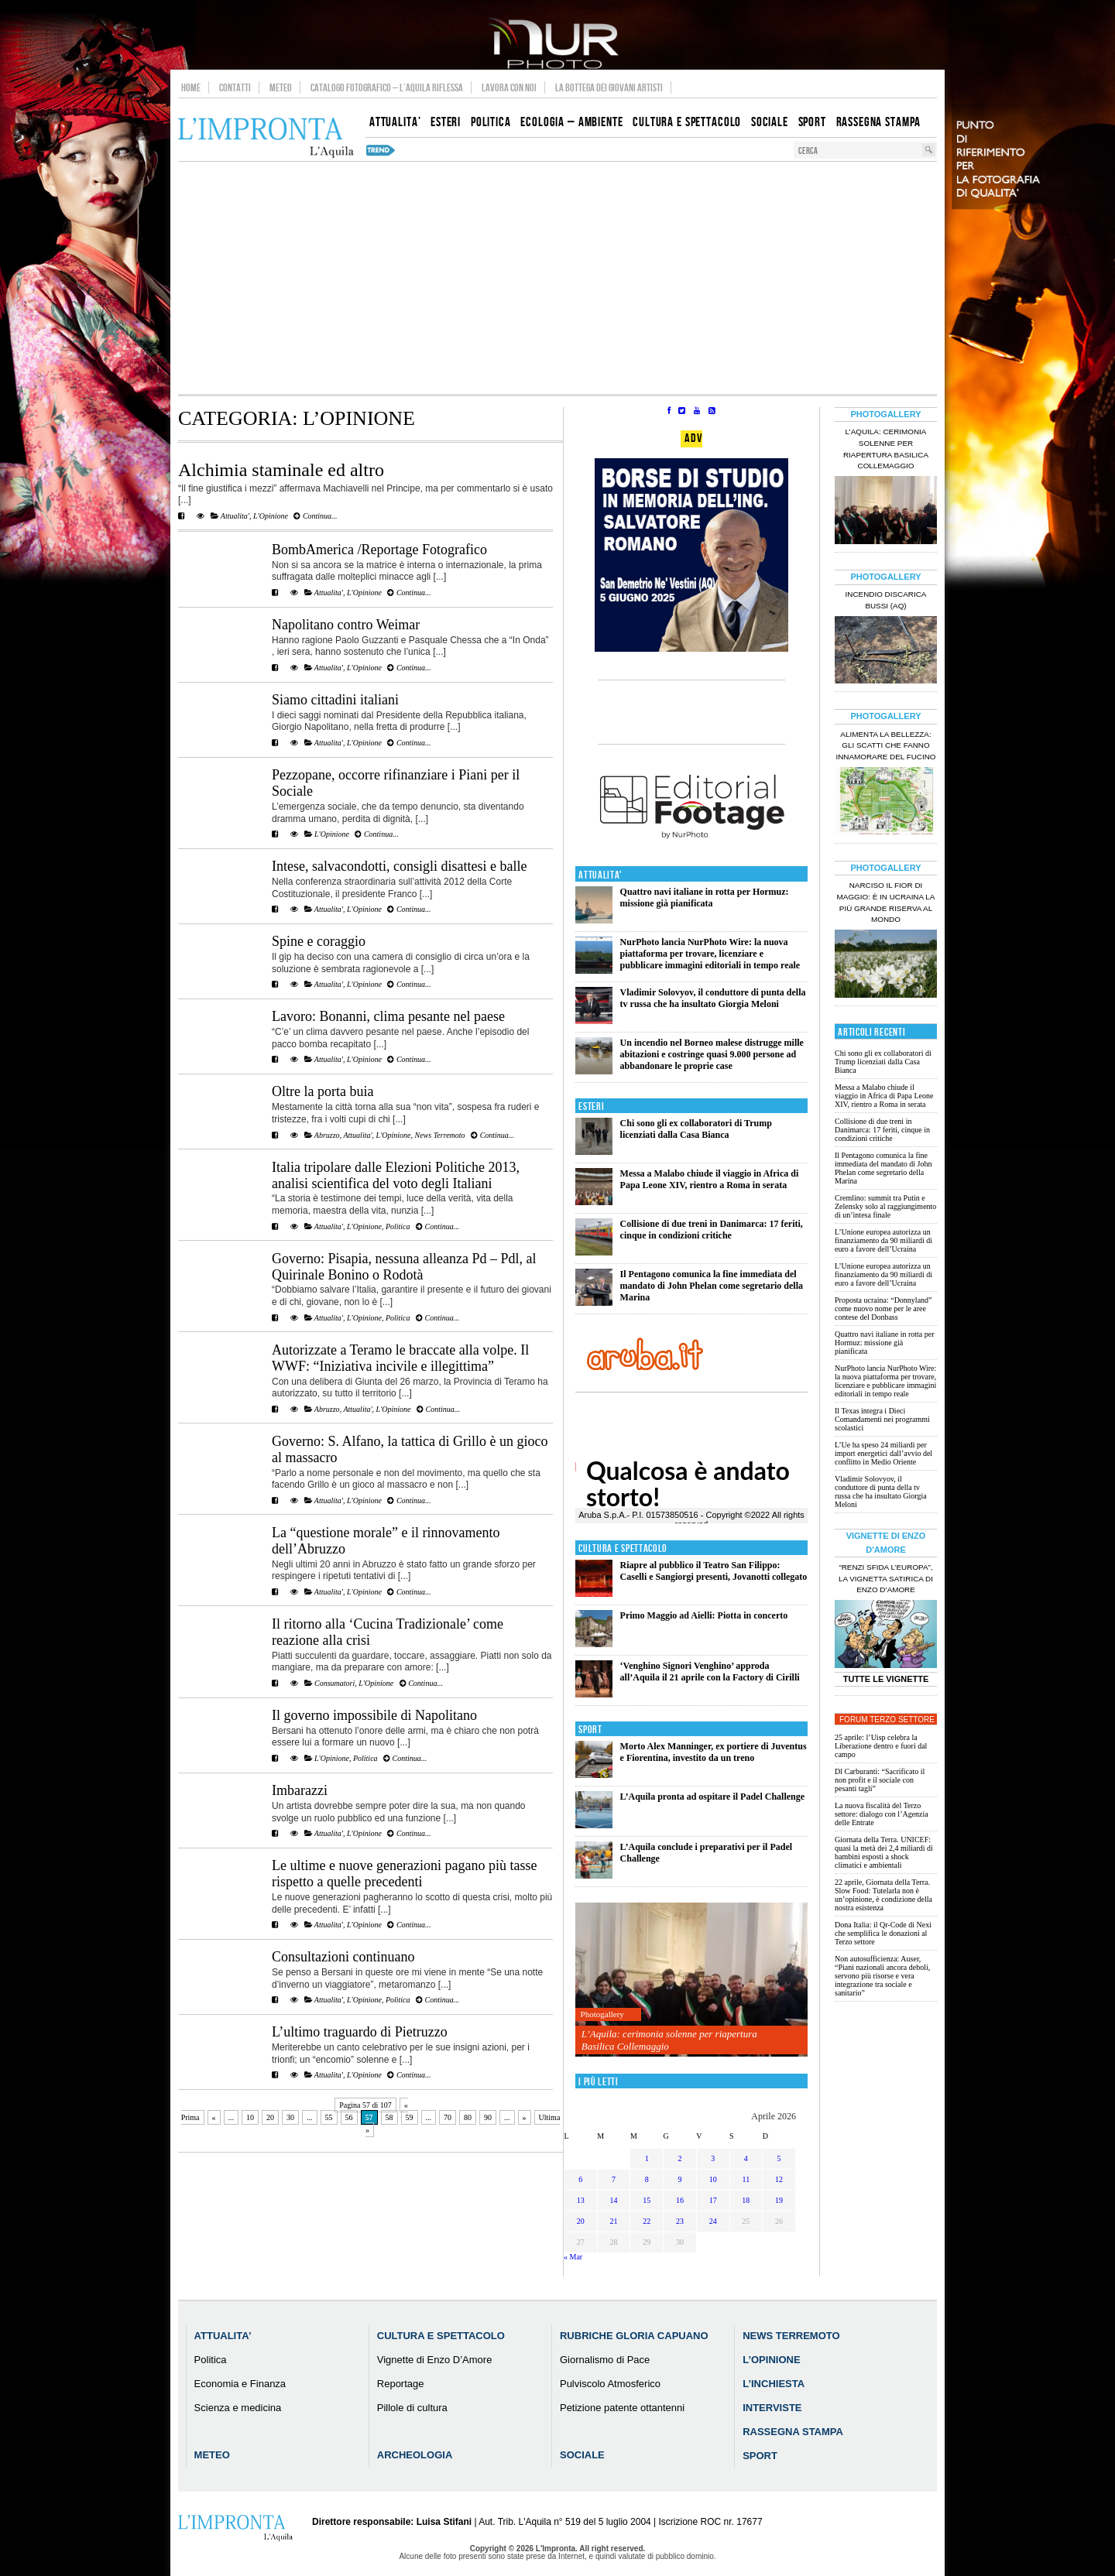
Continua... (315, 516)
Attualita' (235, 516)
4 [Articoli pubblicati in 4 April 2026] (746, 2158)
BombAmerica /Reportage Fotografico (379, 549)
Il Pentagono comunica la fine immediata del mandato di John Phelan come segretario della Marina (711, 1286)
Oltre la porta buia (322, 1091)
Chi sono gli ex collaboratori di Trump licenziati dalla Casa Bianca (696, 1129)
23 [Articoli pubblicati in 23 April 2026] (680, 2221)
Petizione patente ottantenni (622, 2407)
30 (290, 2117)
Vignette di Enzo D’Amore (434, 2359)
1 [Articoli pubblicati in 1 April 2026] (647, 2158)
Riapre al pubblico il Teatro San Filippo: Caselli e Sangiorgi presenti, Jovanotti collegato (714, 1571)
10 (250, 2117)
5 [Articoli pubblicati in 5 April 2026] (779, 2158)
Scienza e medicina (238, 2407)
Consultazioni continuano (343, 1957)
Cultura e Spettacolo (622, 1548)
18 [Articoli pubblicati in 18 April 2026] (746, 2200)
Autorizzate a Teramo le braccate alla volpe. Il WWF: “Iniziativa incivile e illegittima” (400, 1358)
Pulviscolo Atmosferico (610, 2383)
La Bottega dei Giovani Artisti (609, 87)
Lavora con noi (509, 87)
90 (488, 2117)
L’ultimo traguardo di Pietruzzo (360, 2032)
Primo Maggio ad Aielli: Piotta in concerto (704, 1615)
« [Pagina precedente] (214, 2117)
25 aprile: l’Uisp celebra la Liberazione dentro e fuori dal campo (881, 1746)
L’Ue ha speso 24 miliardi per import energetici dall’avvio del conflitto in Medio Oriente (883, 1453)
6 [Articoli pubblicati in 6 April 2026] (580, 2179)
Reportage (400, 2383)
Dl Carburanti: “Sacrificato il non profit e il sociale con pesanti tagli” (880, 1780)
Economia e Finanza (240, 2383)
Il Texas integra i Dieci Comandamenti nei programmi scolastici (882, 1419)
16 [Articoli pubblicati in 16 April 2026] (680, 2200)
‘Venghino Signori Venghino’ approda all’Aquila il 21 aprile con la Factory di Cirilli (710, 1671)
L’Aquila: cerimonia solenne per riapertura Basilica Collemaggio (669, 2040)
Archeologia (415, 2455)
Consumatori (334, 1683)
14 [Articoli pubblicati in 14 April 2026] (614, 2200)
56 (349, 2117)
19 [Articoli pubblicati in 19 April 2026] (779, 2200)
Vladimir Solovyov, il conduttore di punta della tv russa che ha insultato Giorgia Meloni (713, 998)
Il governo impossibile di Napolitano (374, 1715)
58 (389, 2117)
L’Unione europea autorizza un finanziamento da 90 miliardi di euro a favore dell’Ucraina (883, 1240)
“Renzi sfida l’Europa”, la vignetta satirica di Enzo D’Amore (886, 1579)
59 (409, 2117)
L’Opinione (771, 2359)
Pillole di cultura (412, 2407)
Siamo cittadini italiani (335, 699)
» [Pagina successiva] (525, 2117)
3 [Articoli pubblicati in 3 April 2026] (713, 2158)
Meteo (280, 87)
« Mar (573, 2256)
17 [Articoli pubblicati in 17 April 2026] (713, 2200)
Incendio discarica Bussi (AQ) (886, 600)
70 (447, 2117)
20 (270, 2117)
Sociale (582, 2455)
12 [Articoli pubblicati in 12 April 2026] (779, 2179)
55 (329, 2117)
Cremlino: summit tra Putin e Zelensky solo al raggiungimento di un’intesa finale (885, 1206)
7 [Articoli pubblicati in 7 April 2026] (614, 2179)
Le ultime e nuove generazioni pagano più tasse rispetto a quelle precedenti (404, 1873)
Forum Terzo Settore (887, 1719)
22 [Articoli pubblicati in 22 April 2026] (646, 2221)
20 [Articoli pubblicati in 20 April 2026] (581, 2221)
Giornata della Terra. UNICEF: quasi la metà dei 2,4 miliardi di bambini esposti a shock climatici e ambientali (884, 1852)
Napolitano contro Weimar (346, 624)
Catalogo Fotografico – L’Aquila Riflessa (386, 87)
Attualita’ (223, 2335)
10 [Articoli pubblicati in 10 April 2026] (713, 2179)
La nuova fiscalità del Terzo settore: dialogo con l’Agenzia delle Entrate (881, 1814)
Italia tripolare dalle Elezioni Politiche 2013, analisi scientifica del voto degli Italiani (396, 1175)
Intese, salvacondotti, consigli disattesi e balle (399, 866)
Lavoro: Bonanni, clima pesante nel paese (388, 1016)
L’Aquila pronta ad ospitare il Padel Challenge (712, 1796)
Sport (590, 1729)
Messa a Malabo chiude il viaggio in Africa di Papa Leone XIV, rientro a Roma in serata (709, 1179)
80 (468, 2117)
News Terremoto (440, 1135)
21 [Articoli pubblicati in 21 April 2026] (614, 2221)
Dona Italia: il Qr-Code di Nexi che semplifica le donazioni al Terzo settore (883, 1933)
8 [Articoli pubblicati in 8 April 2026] (647, 2179)
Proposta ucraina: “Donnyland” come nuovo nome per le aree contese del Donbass (883, 1308)
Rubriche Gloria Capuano (634, 2335)
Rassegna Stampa (793, 2431)
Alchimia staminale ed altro (281, 470)
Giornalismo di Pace (605, 2359)
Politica (398, 1226)
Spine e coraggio (318, 941)
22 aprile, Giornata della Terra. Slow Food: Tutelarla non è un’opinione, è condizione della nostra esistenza (883, 1895)
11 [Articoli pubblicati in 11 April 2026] (746, 2179)
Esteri (591, 1106)
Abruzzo (327, 1135)
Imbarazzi (300, 1790)
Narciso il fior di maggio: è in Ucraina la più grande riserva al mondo (886, 902)
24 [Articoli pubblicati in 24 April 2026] (713, 2221)
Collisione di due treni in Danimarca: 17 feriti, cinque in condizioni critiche (711, 1229)
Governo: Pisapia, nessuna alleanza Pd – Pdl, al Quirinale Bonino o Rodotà (404, 1267)
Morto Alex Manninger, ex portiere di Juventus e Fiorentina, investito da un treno (713, 1752)
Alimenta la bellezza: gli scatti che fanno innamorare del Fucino (885, 746)
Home (191, 87)
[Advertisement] (557, 278)
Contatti (235, 87)
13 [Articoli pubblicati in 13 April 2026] (581, 2200)
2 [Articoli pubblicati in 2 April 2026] (679, 2158)
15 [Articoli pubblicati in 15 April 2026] (646, 2200)
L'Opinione (270, 516)
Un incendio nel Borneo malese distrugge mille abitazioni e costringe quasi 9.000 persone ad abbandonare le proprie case (712, 1054)
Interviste (772, 2407)
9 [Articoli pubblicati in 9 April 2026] (679, 2179)
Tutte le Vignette (886, 1679)
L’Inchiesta (774, 2383)
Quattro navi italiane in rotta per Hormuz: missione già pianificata (704, 897)
